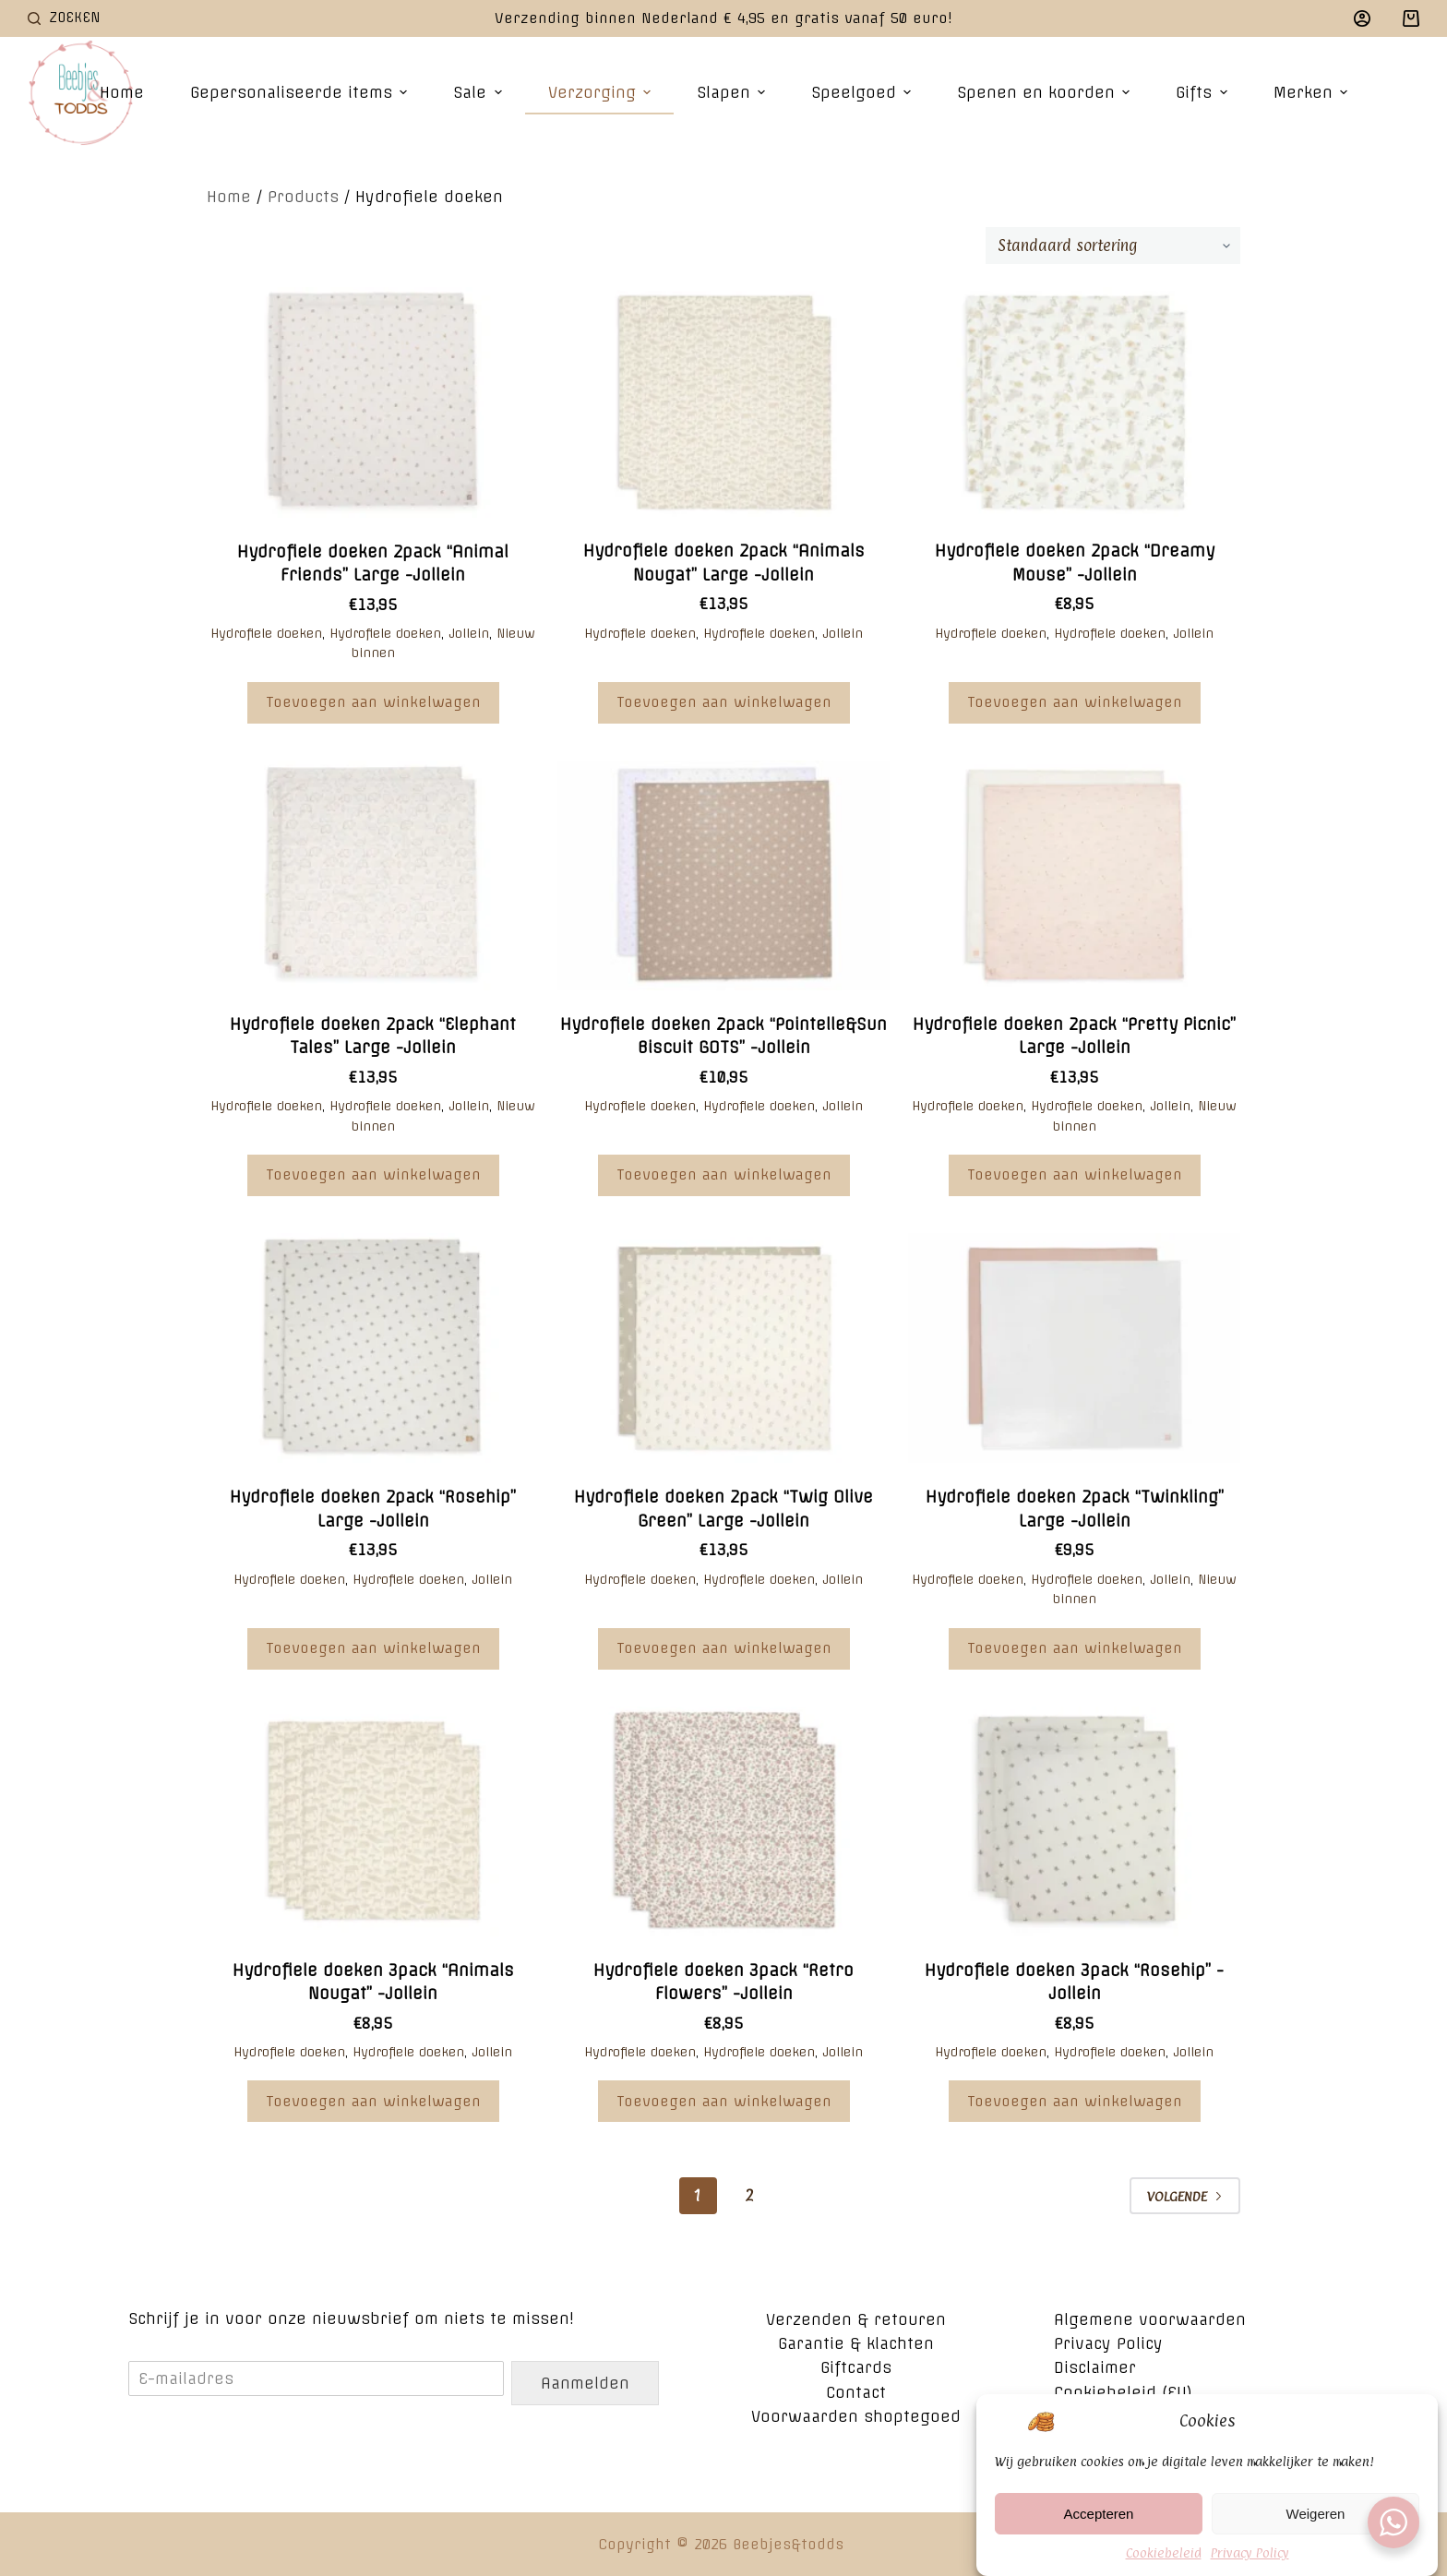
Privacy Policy (1250, 2562)
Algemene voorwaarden (1150, 2319)
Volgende (1185, 2196)
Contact (856, 2392)
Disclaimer (1095, 2367)
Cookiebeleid (1164, 2562)
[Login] (1362, 18)
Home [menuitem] (122, 92)
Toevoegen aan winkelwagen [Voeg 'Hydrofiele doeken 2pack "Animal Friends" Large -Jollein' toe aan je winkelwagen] (373, 702)
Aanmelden (585, 2383)
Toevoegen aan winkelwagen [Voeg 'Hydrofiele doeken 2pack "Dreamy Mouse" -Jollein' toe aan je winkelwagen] (1074, 702)
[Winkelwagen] (1411, 18)
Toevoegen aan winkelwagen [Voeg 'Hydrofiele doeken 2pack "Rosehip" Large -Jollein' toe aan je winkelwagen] (373, 1648)
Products (303, 196)
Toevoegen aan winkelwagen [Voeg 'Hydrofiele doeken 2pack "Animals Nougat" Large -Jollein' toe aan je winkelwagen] (723, 702)
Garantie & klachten (856, 2343)
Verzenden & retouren (856, 2319)
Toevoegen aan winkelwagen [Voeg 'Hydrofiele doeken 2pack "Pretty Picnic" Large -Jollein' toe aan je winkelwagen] (1074, 1174)
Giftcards (855, 2367)
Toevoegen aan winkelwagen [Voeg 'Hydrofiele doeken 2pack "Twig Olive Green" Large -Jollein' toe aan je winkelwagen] (723, 1648)
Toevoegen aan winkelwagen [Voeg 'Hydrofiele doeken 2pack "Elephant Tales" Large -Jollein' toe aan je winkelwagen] (373, 1174)
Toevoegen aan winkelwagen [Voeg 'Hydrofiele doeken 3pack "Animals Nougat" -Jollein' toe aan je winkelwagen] (373, 2101)
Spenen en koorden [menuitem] (1045, 92)
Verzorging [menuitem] (601, 92)
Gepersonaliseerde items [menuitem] (301, 92)
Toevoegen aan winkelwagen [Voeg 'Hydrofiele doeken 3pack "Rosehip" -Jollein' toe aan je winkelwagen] (1074, 2101)
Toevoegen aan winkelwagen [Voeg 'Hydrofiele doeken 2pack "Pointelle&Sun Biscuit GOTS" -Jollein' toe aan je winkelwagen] (723, 1174)
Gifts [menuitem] (1203, 92)
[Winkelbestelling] (1113, 245)
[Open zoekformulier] (64, 18)
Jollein (468, 633)
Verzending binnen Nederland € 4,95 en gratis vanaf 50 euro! (723, 18)
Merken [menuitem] (1313, 92)
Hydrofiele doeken (266, 633)
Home (229, 196)
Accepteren (1099, 2524)
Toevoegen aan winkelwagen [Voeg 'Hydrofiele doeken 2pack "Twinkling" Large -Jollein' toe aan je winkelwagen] (1074, 1648)
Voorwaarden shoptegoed (856, 2416)
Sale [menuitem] (479, 92)
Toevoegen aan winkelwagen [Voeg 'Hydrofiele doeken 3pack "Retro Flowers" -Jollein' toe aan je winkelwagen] (723, 2101)
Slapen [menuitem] (733, 92)
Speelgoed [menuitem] (863, 92)
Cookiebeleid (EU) (1123, 2392)
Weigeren (1315, 2524)
